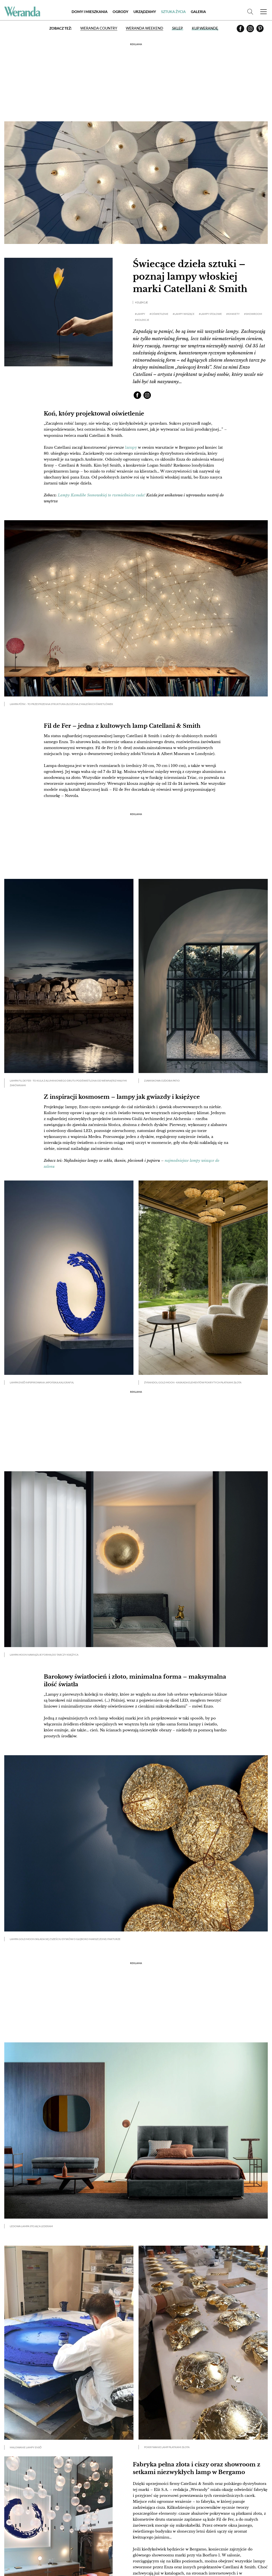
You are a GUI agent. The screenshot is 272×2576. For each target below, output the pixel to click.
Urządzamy (144, 11)
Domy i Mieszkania (90, 11)
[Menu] (263, 11)
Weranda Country (98, 28)
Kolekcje (141, 302)
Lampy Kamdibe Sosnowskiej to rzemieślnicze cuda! (102, 495)
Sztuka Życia (173, 11)
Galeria (198, 11)
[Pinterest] (260, 30)
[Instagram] (250, 30)
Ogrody (120, 11)
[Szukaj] (250, 11)
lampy (131, 447)
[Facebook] (241, 30)
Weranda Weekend (144, 28)
